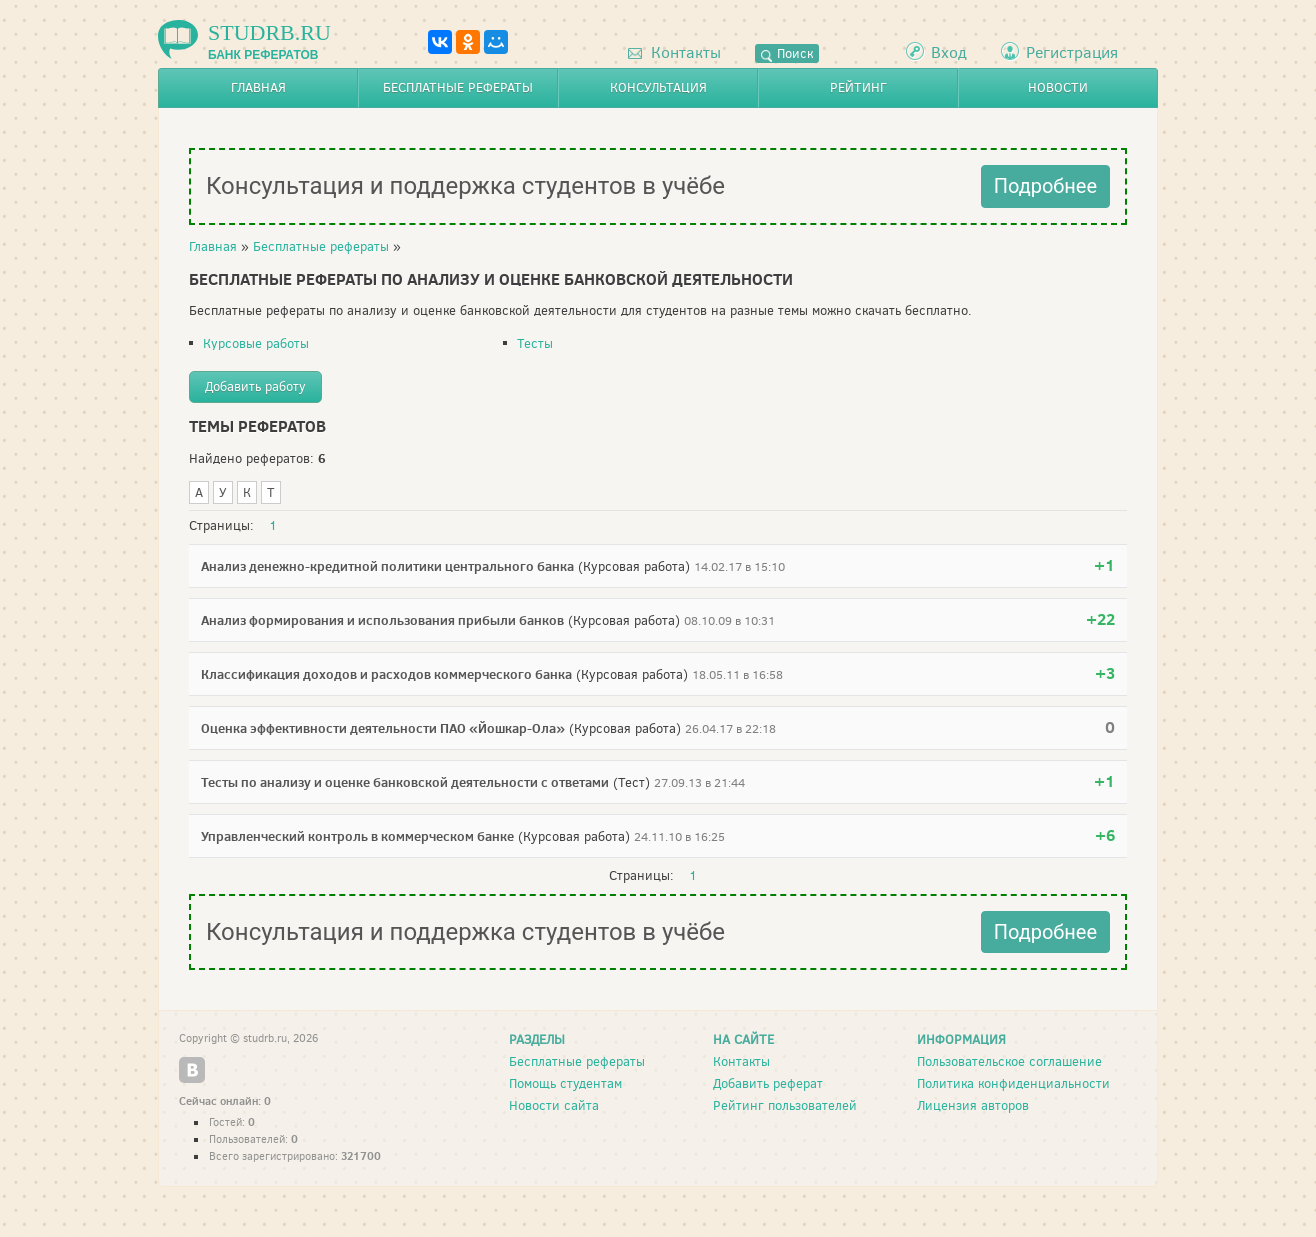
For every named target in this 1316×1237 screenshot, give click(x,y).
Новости (1058, 87)
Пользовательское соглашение (1009, 1061)
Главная (258, 87)
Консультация (658, 87)
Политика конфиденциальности (1013, 1083)
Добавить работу (255, 386)
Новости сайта (554, 1105)
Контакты (674, 52)
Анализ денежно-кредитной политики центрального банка (387, 566)
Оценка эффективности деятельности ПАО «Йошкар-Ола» (383, 728)
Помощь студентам (565, 1083)
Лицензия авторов (973, 1105)
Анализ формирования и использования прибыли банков (382, 620)
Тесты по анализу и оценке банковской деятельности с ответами (405, 782)
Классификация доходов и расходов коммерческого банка (386, 674)
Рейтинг (858, 87)
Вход (949, 52)
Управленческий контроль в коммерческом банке (357, 836)
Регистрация (1072, 52)
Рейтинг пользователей (785, 1105)
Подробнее (1045, 186)
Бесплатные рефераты (458, 87)
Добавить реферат (768, 1083)
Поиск (787, 53)
